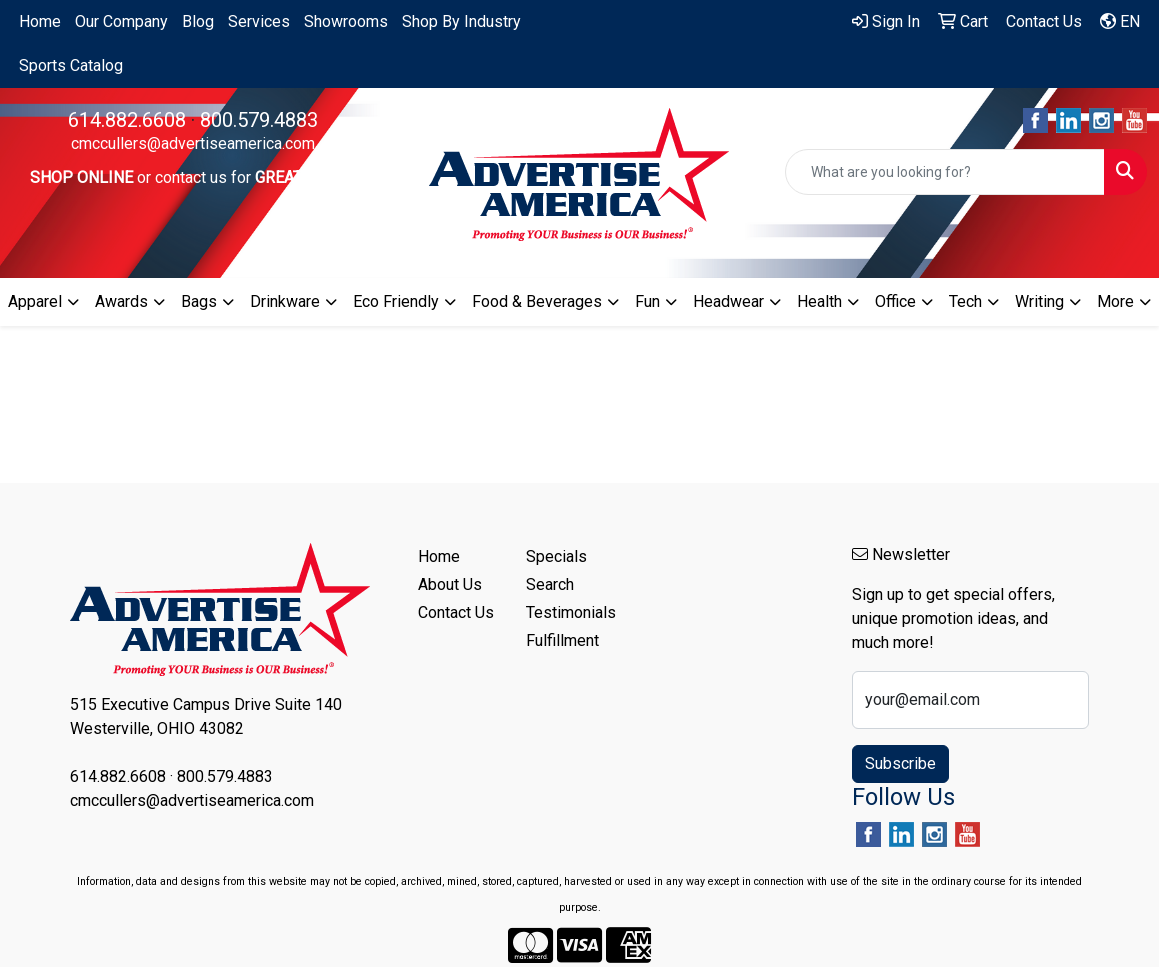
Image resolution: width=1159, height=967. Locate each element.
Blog (198, 21)
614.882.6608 (127, 120)
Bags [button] (199, 301)
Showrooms (346, 21)
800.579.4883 (259, 120)
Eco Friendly (396, 301)
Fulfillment (562, 640)
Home (40, 21)
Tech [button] (965, 301)
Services (259, 21)
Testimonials (568, 612)
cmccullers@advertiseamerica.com (193, 143)
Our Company (121, 21)
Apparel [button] (35, 301)
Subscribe (900, 763)
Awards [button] (121, 301)
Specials (556, 556)
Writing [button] (1039, 301)
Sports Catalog (71, 65)
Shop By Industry (461, 21)
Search (550, 584)
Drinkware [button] (285, 301)
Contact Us (456, 612)
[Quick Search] (945, 172)
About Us (450, 584)
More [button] (1115, 301)
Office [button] (895, 301)
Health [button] (819, 301)
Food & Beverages (537, 301)
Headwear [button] (728, 301)
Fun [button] (647, 301)
